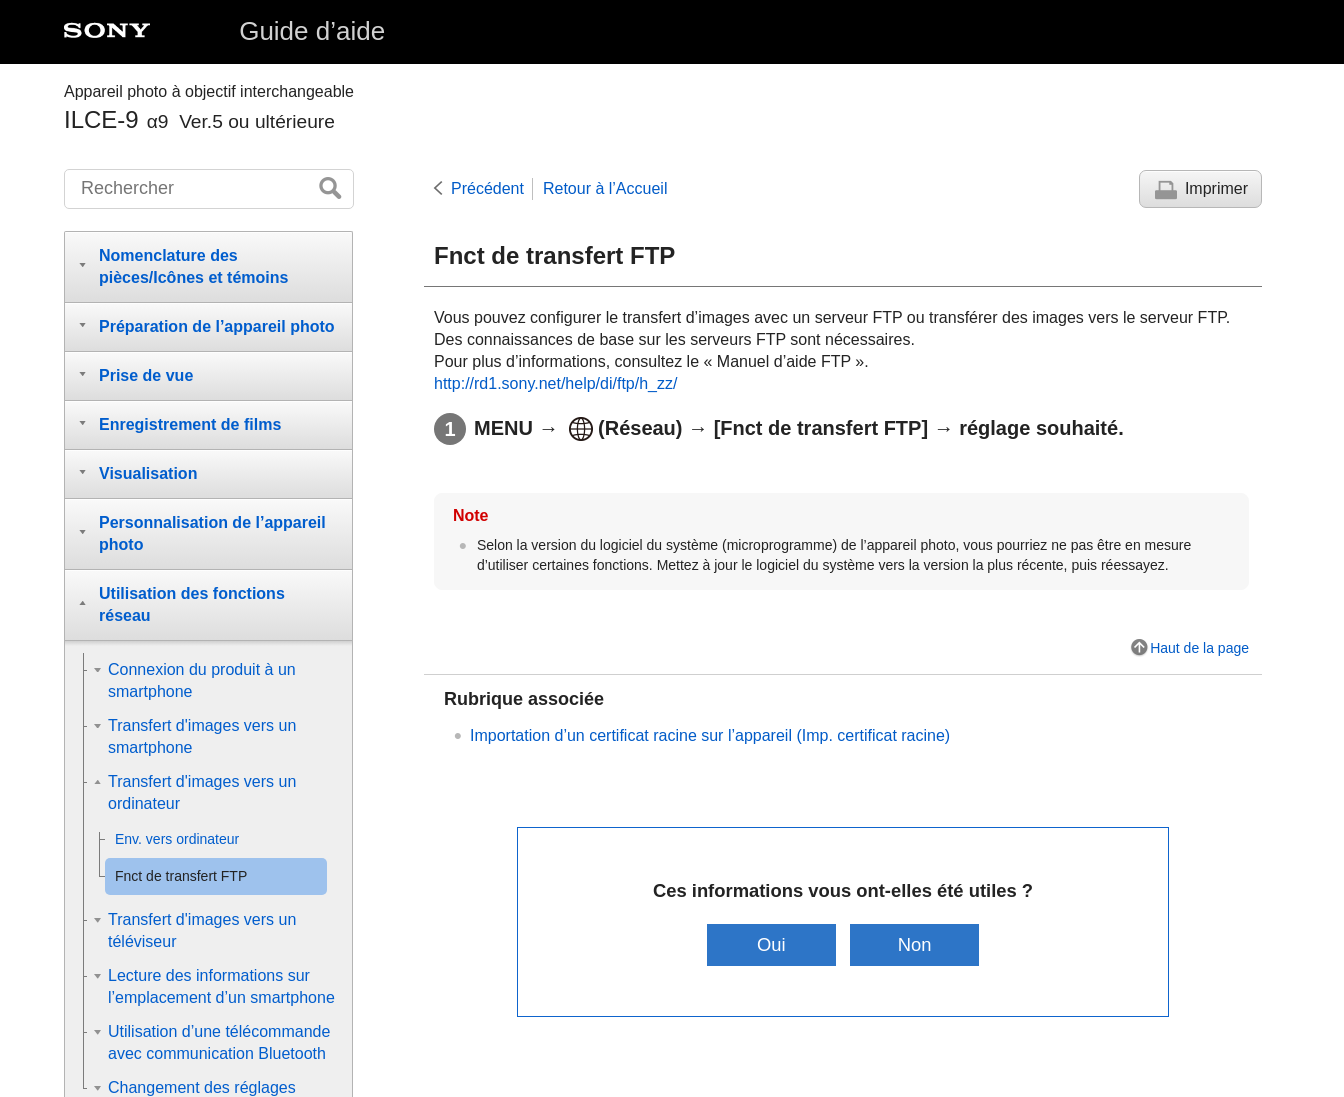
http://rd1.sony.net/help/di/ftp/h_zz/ (555, 383)
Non (915, 944)
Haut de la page (1199, 648)
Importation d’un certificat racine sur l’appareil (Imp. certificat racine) (710, 735)
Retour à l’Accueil (605, 188)
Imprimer (1216, 188)
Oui (771, 944)
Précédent (487, 188)
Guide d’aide (312, 31)
